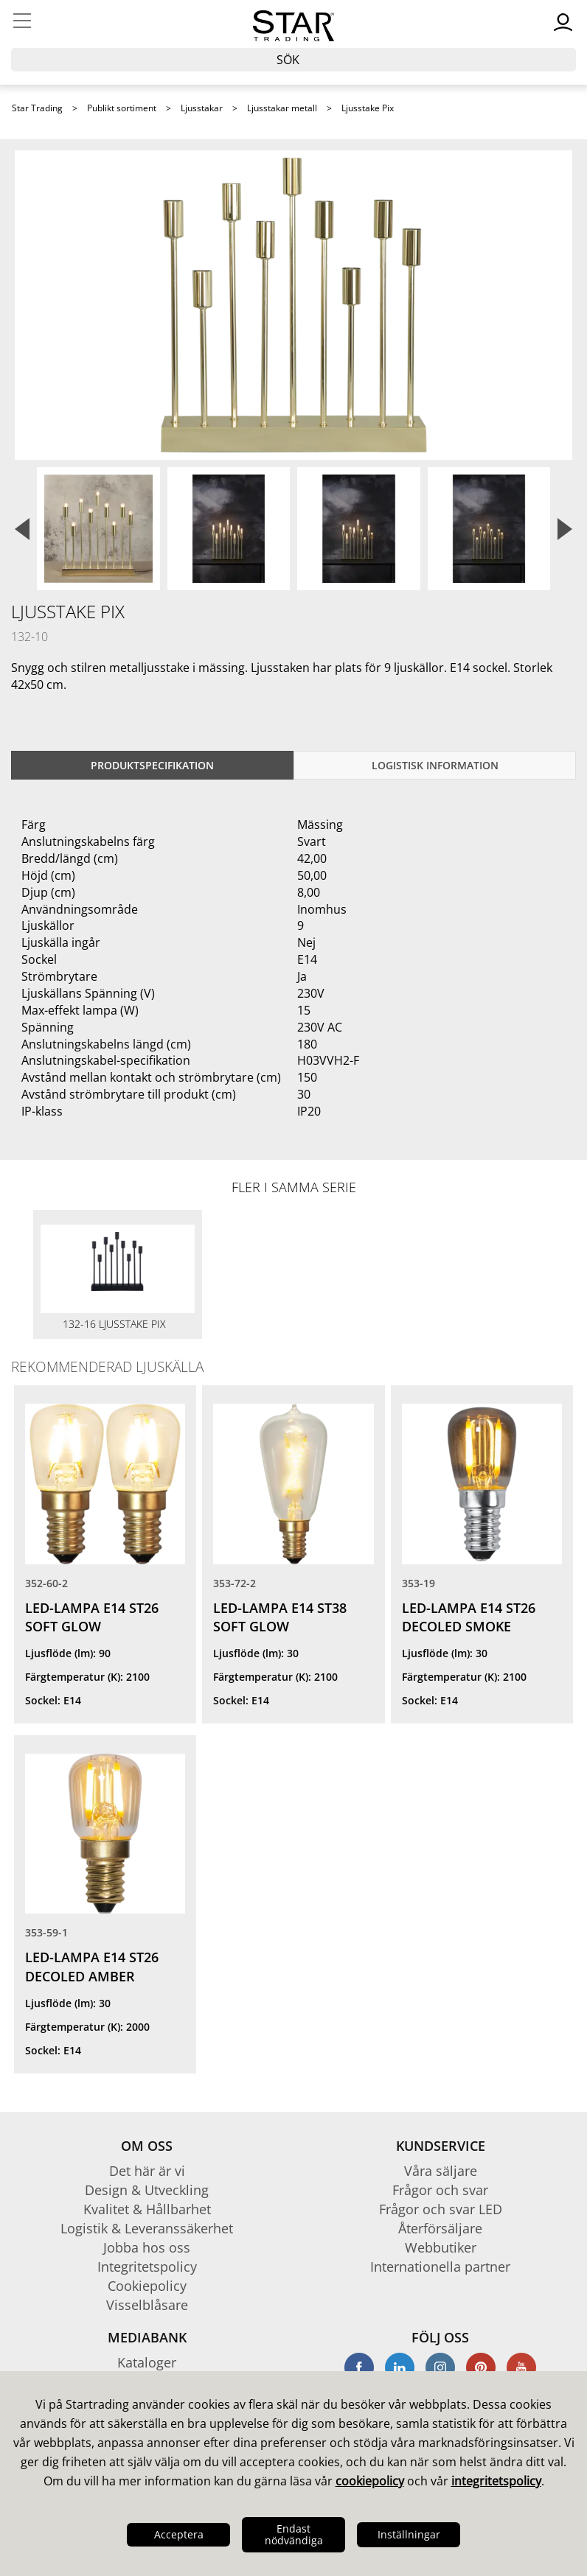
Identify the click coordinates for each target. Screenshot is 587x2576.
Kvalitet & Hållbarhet (147, 2209)
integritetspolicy (496, 2481)
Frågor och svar (440, 2190)
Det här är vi (147, 2171)
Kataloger (146, 2362)
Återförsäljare (440, 2228)
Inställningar (409, 2534)
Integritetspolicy (147, 2266)
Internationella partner (440, 2266)
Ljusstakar (202, 108)
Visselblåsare (147, 2305)
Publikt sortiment (121, 108)
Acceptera (179, 2534)
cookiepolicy (370, 2481)
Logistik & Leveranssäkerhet (146, 2228)
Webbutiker (440, 2247)
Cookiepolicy (147, 2286)
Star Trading (37, 108)
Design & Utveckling (147, 2190)
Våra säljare (440, 2171)
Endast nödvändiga (294, 2534)
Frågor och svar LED (440, 2209)
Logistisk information (435, 765)
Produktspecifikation (152, 765)
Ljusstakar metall (282, 108)
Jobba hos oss (146, 2247)
